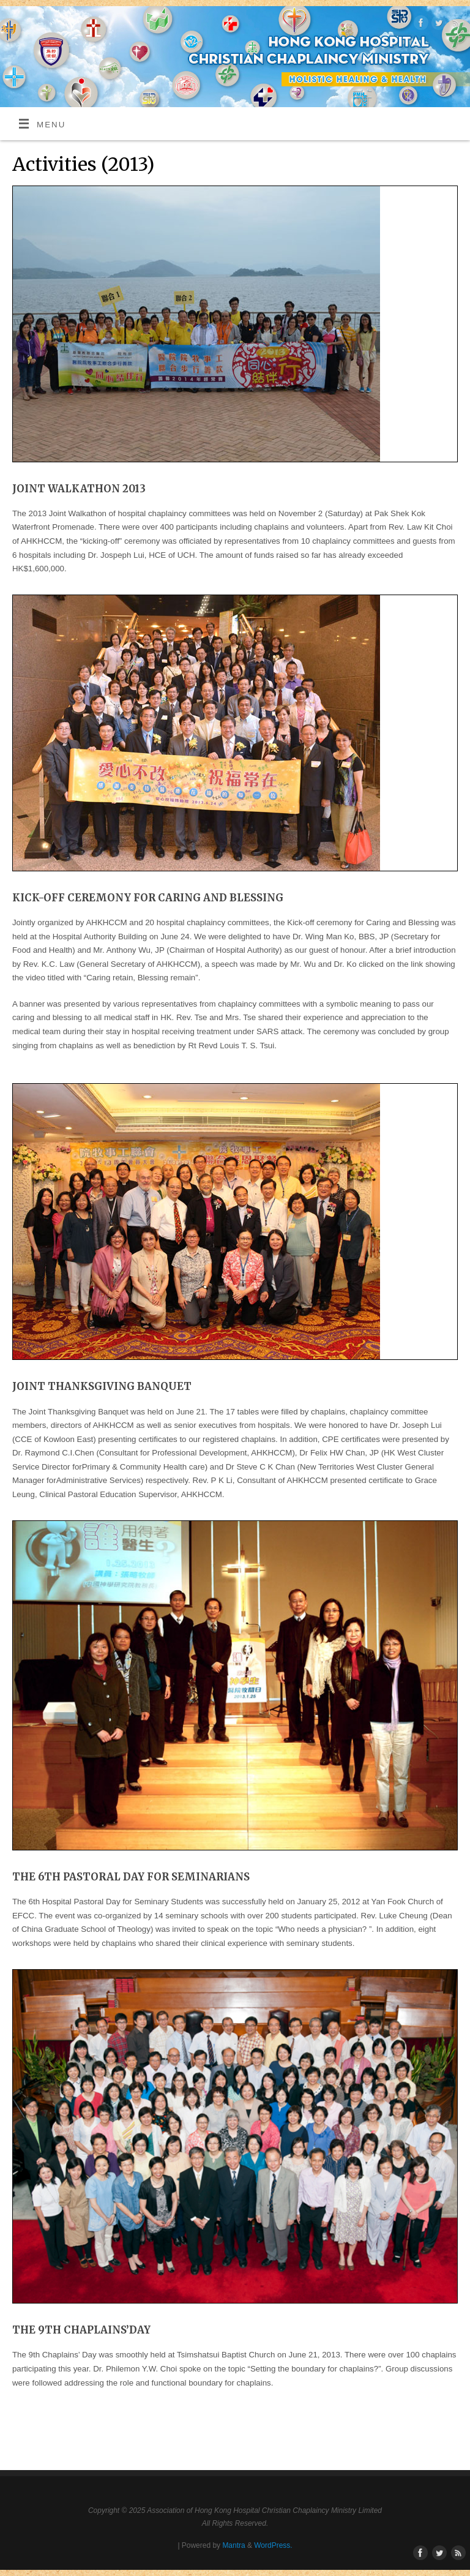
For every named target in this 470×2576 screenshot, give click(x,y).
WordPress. (273, 2545)
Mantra (233, 2545)
